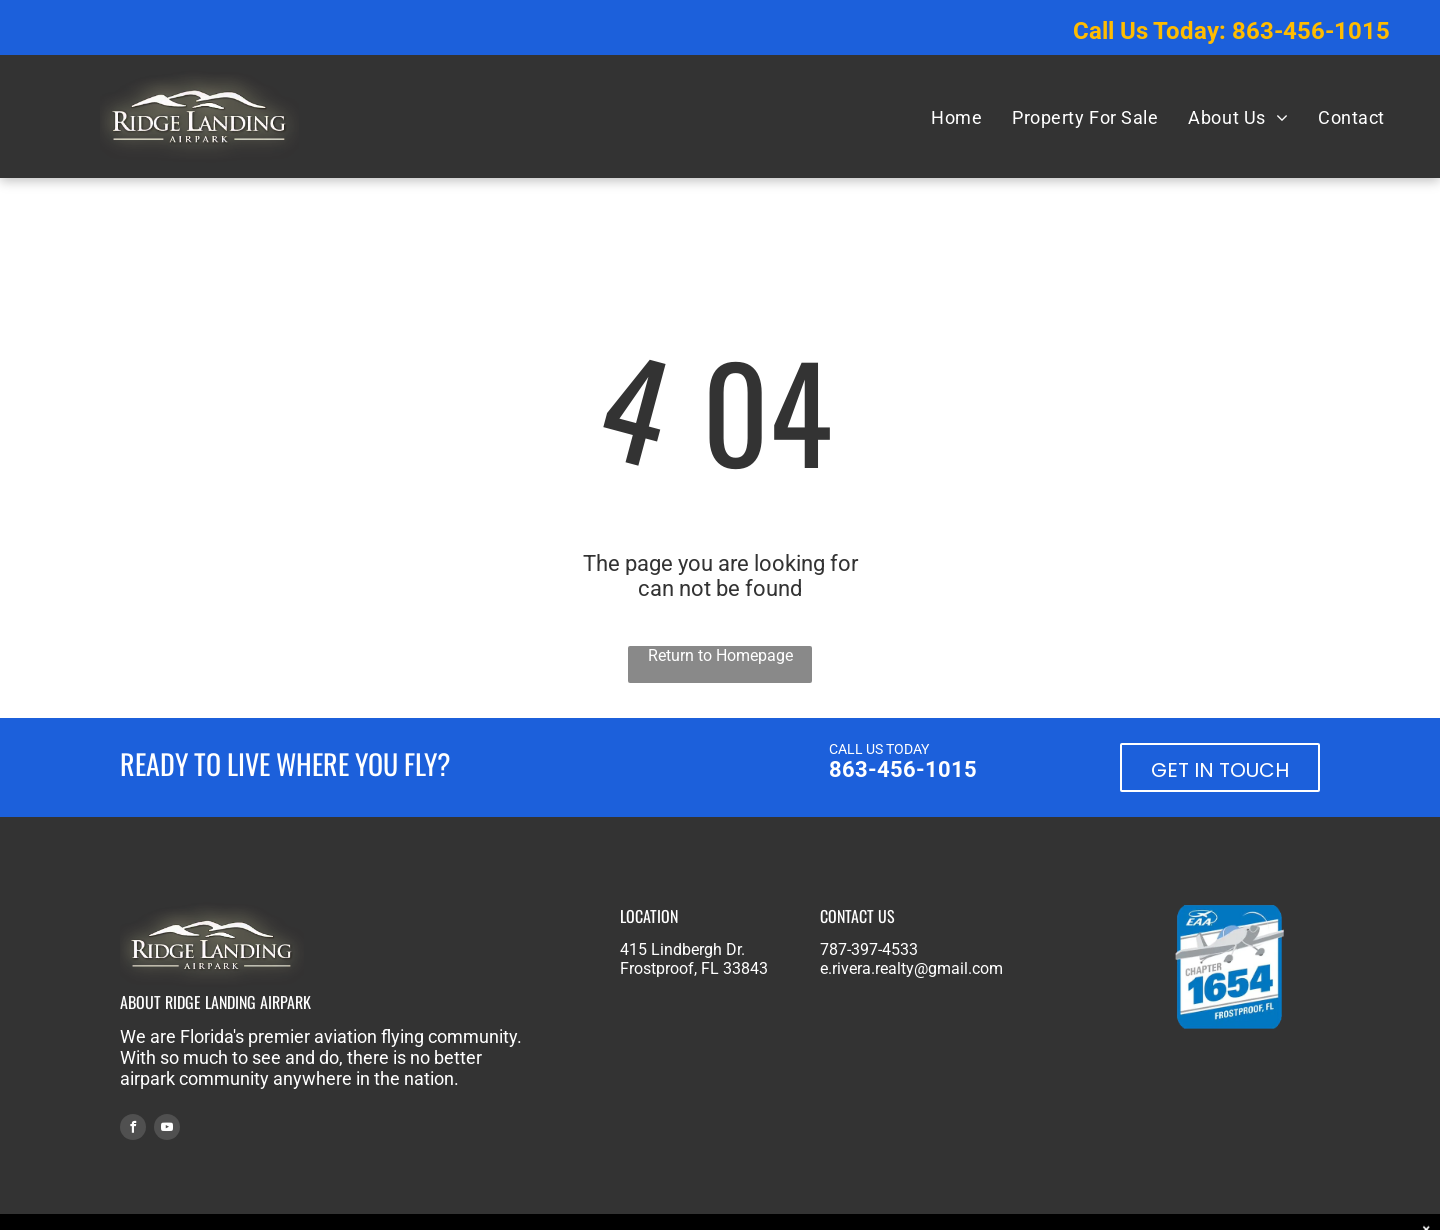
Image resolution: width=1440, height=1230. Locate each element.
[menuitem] (956, 117)
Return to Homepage (720, 655)
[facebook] (133, 1129)
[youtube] (167, 1129)
